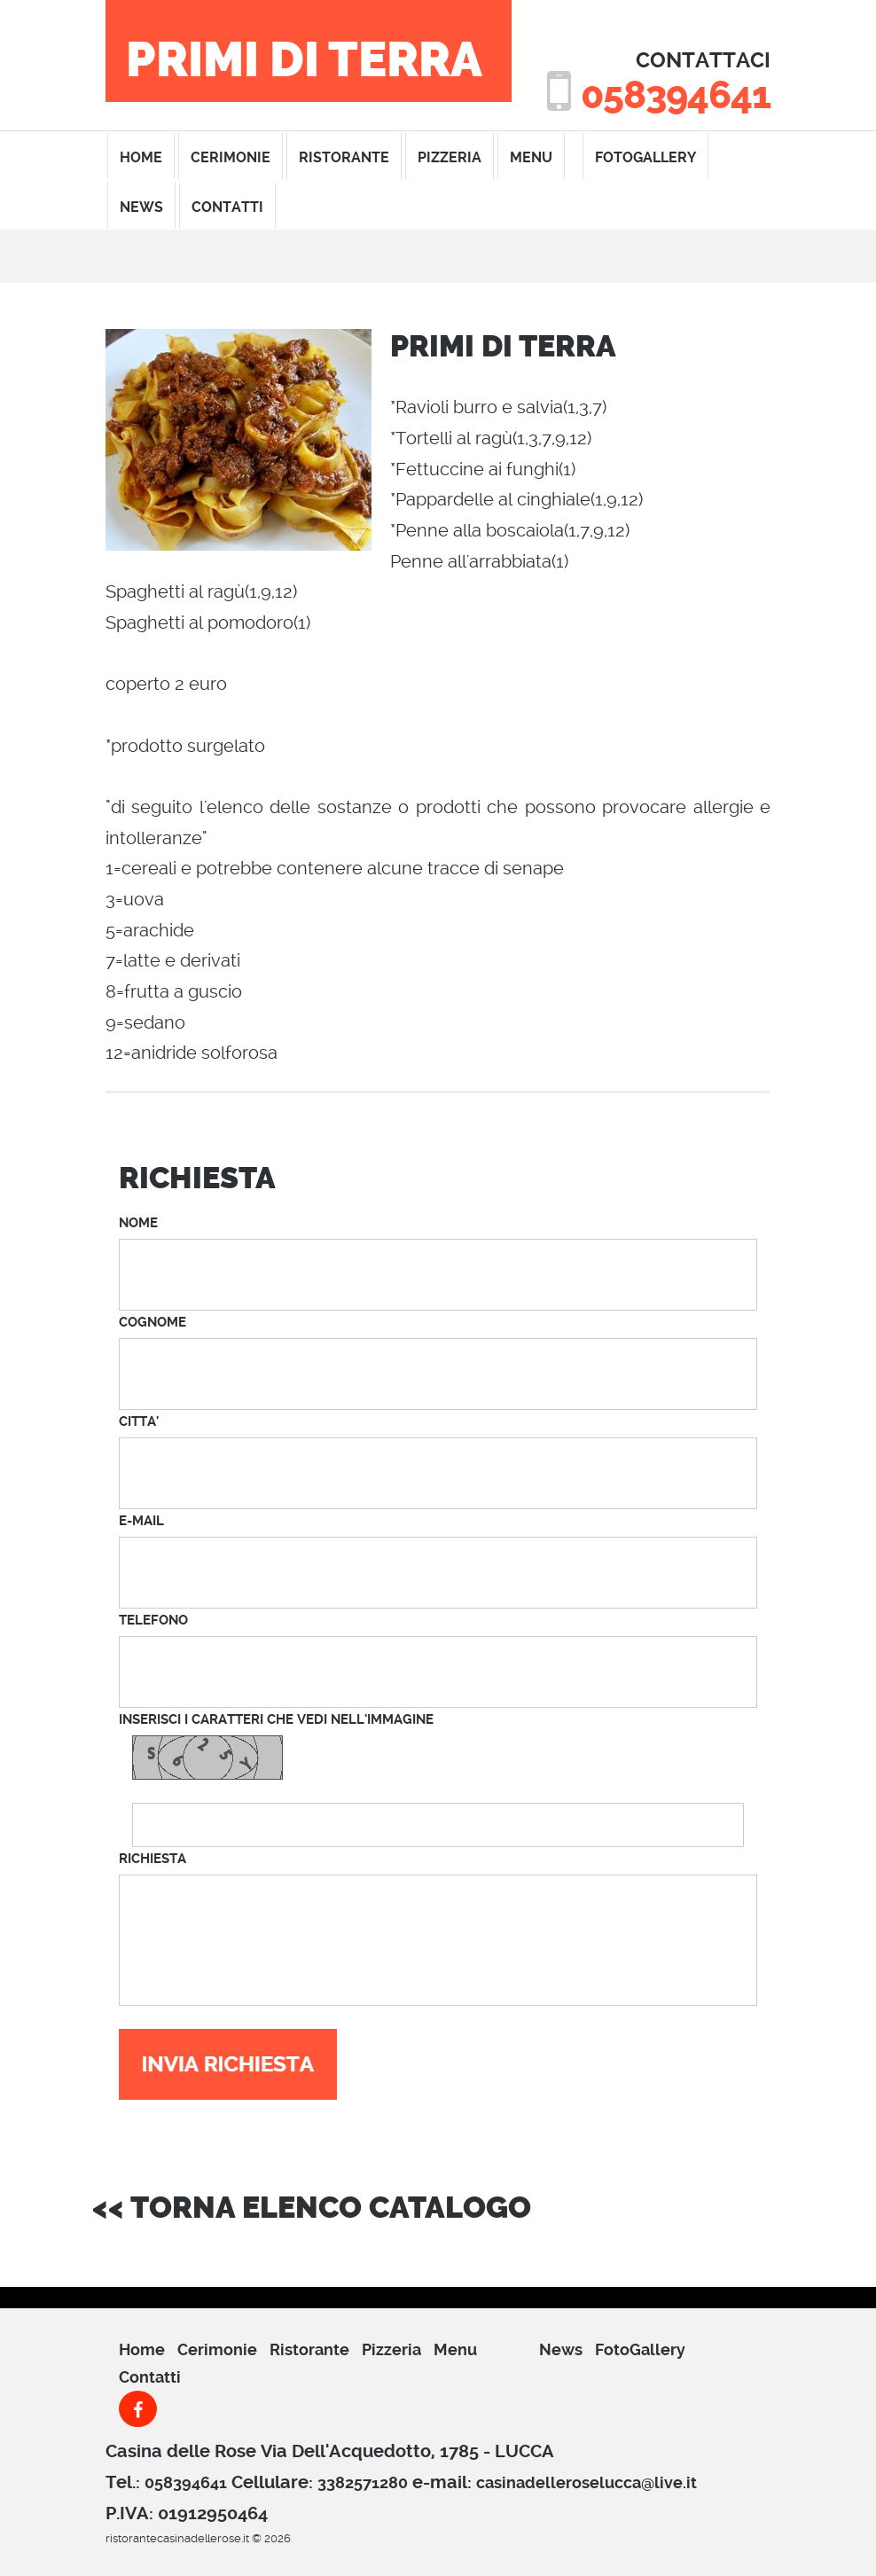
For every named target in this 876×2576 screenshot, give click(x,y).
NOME (138, 1223)
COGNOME (152, 1322)
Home (142, 2349)
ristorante (344, 157)
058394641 (675, 95)
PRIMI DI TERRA (304, 60)
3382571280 (362, 2482)
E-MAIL (141, 1521)
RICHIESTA (152, 1859)
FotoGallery (645, 157)
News (141, 207)
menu (531, 157)
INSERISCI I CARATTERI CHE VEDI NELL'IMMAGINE (276, 1719)
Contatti (150, 2377)
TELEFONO (153, 1620)
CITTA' (139, 1421)
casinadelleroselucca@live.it (586, 2482)
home (141, 157)
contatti (227, 207)
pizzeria (449, 157)
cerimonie (230, 157)
